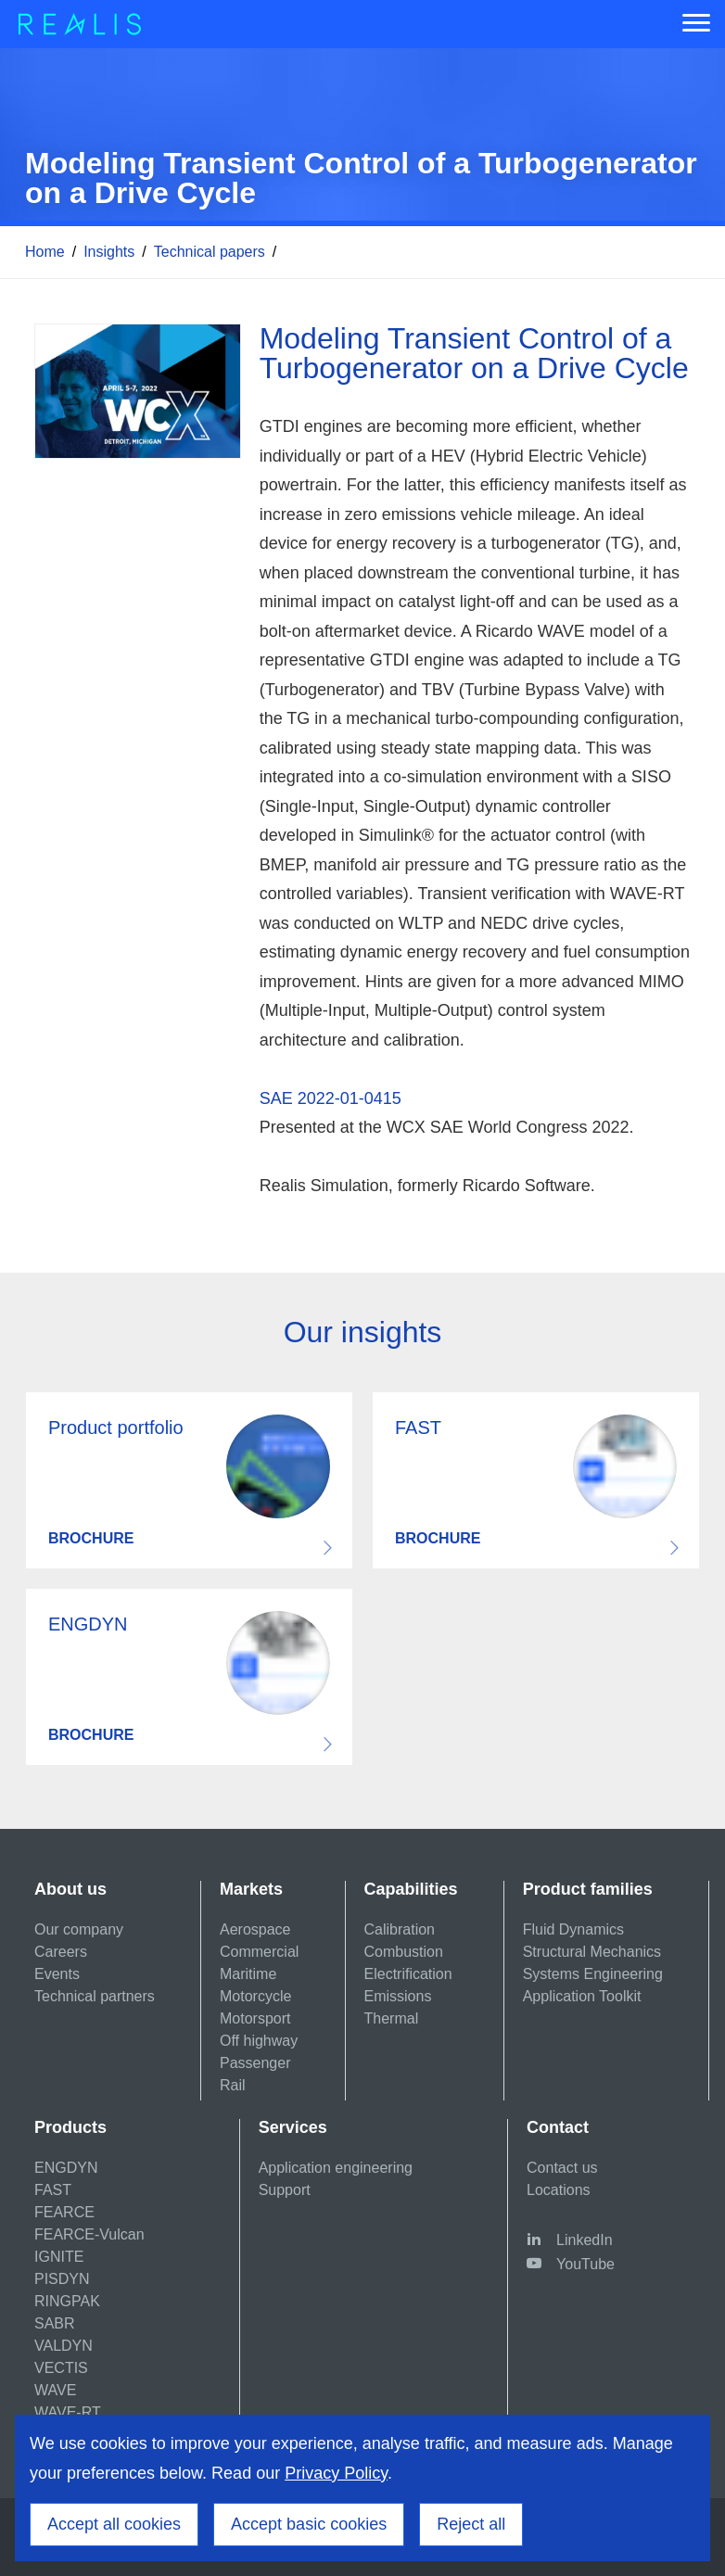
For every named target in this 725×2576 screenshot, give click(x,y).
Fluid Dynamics (573, 1929)
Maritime (248, 1974)
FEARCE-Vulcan (89, 2234)
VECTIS (61, 2368)
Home (45, 252)
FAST (52, 2190)
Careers (60, 1952)
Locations (559, 2190)
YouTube (585, 2264)
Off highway (259, 2041)
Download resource (189, 1480)
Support (285, 2190)
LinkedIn (584, 2240)
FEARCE (64, 2212)
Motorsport (255, 2018)
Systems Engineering (593, 1974)
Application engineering (336, 2168)
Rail (233, 2085)
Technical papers (209, 252)
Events (57, 1974)
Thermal (391, 2018)
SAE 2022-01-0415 (330, 1098)
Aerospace (255, 1929)
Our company (78, 1929)
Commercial (259, 1952)
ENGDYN (65, 2168)
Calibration (399, 1929)
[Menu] (696, 24)
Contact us (562, 2168)
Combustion (403, 1952)
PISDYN (62, 2279)
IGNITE (58, 2257)
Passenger (255, 2063)
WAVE (55, 2390)
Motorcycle (255, 1996)
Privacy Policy (336, 2473)
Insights (108, 252)
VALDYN (63, 2346)
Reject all (471, 2524)
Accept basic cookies (309, 2524)
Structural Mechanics (592, 1952)
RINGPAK (67, 2301)
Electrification (408, 1974)
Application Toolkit (582, 1996)
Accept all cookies (114, 2524)
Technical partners (94, 1996)
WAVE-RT (67, 2412)
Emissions (398, 1996)
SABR (54, 2323)
